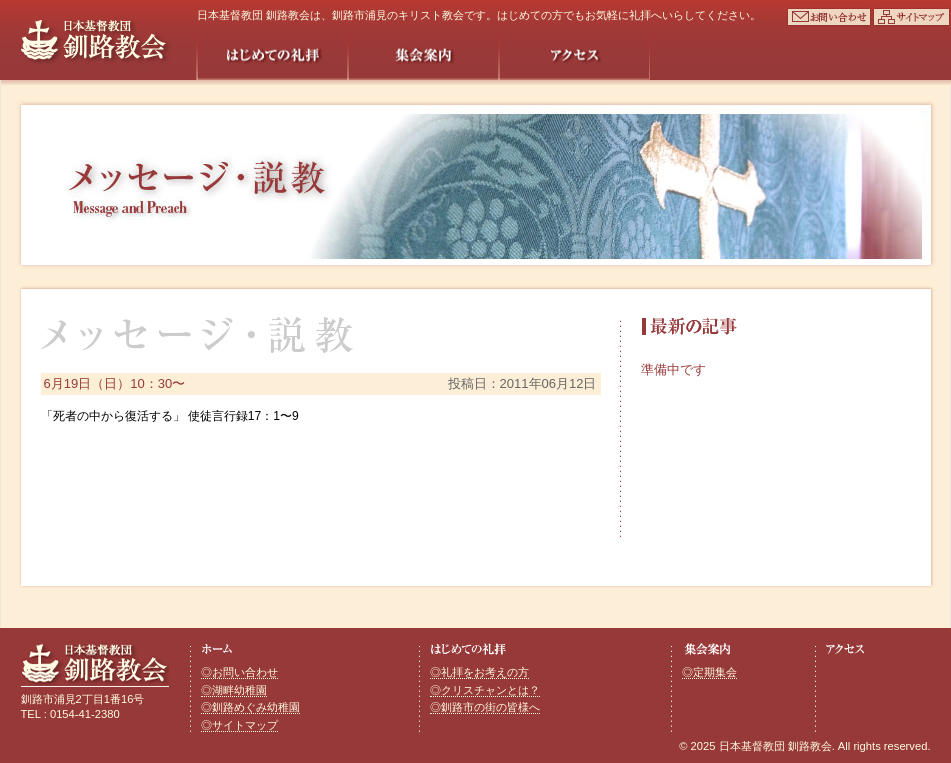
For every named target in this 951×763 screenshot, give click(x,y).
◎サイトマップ (239, 725)
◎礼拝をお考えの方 (479, 672)
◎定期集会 (709, 672)
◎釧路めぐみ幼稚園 (250, 707)
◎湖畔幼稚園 (234, 690)
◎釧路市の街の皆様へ (485, 707)
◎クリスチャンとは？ (485, 690)
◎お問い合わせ (239, 672)
